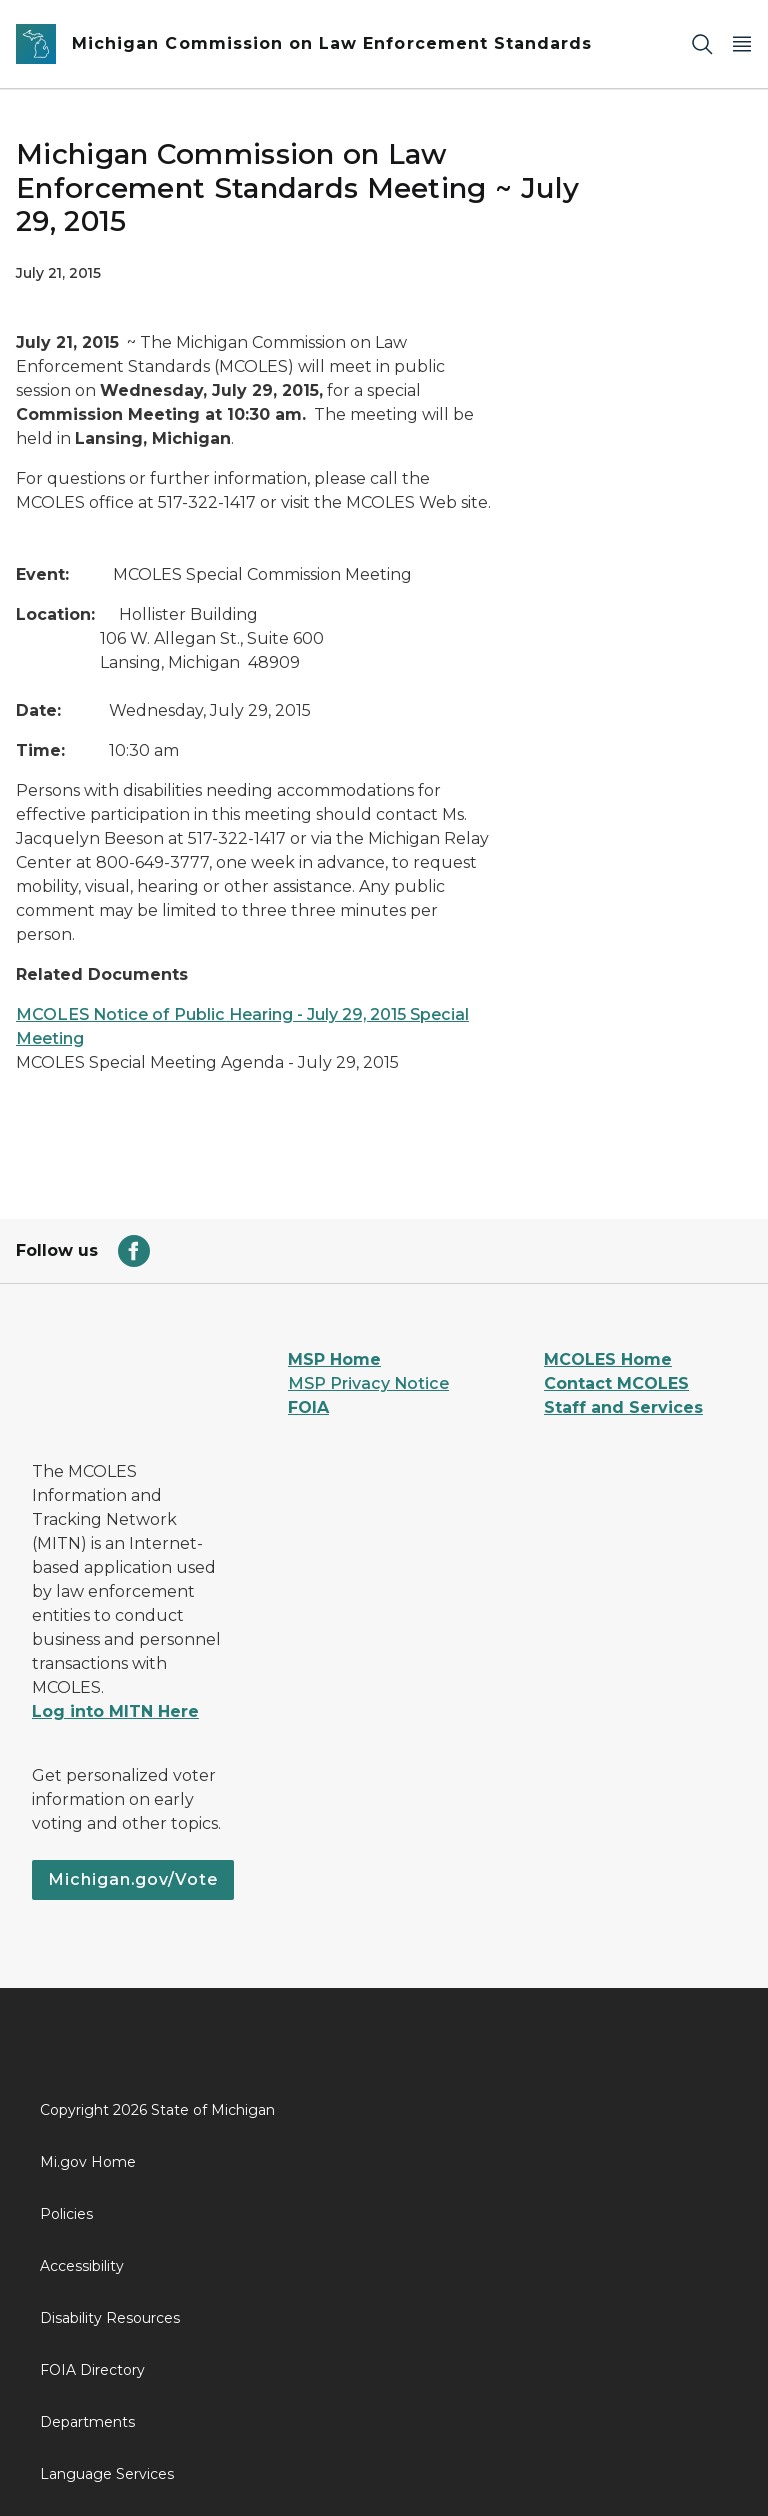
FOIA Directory (92, 2370)
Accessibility (82, 2266)
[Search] (702, 44)
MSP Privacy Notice (368, 1383)
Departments (87, 2422)
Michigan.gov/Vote (133, 1879)
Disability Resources (110, 2318)
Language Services (107, 2474)
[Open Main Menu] (742, 44)
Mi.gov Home (88, 2162)
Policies (66, 2214)
